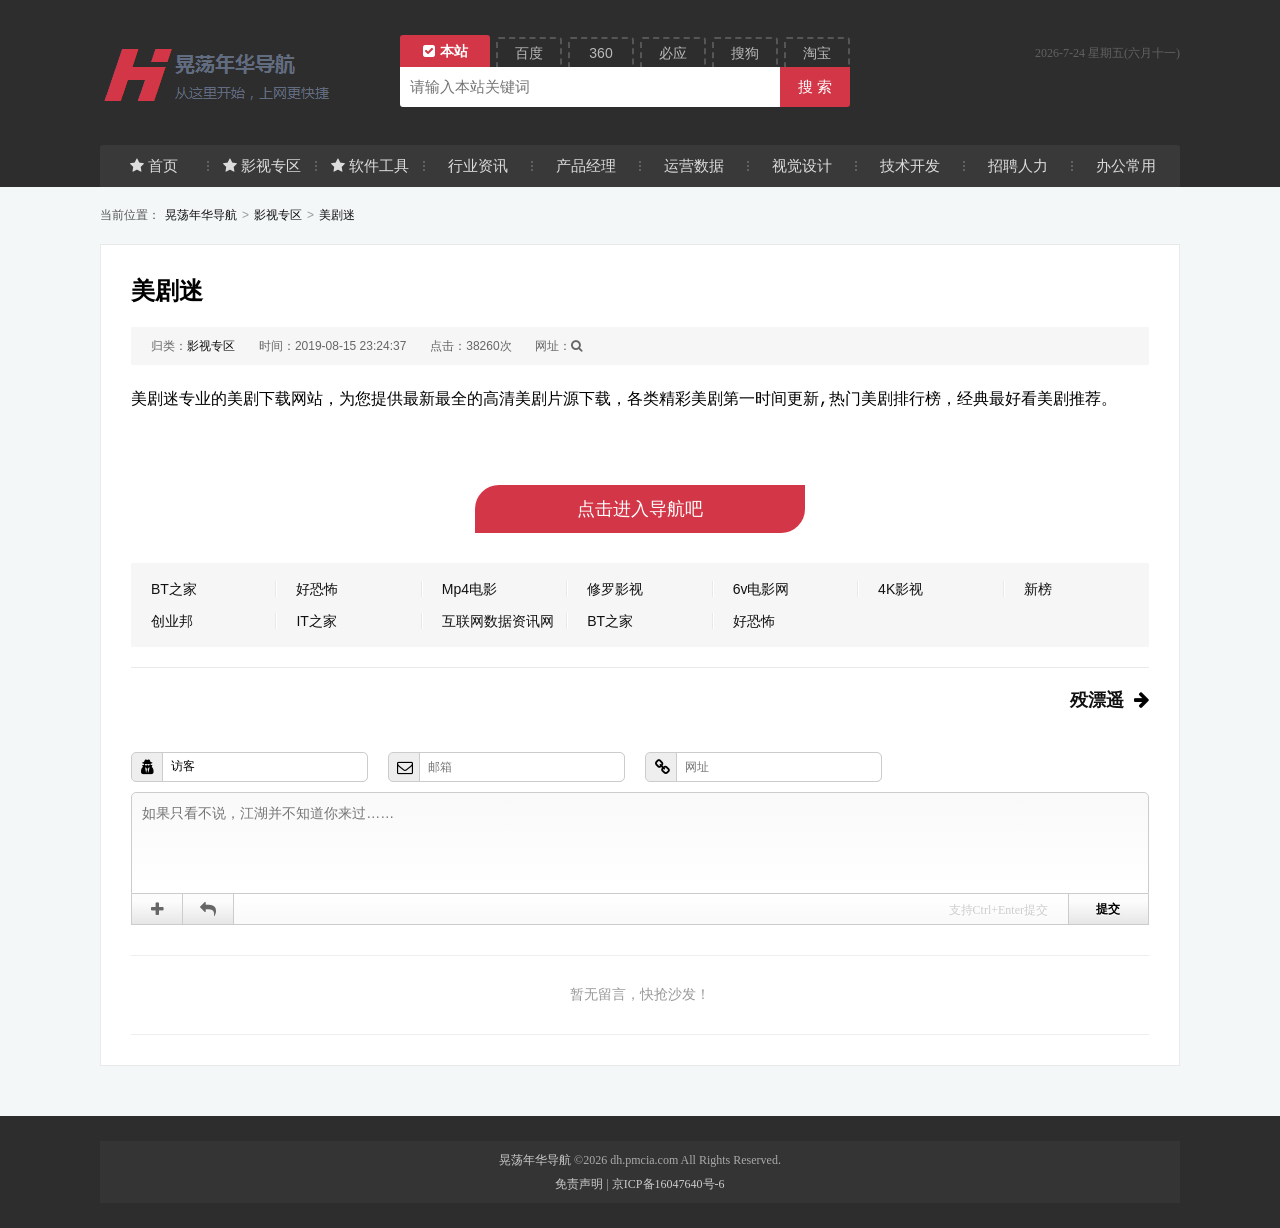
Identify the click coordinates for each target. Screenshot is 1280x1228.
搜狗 (745, 53)
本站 (445, 51)
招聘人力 (1018, 165)
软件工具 (370, 165)
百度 (529, 53)
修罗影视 (615, 589)
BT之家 (174, 589)
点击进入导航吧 (640, 509)
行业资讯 (478, 165)
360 (600, 53)
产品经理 (586, 165)
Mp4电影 (469, 589)
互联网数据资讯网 (498, 621)
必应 (673, 53)
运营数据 (694, 165)
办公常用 (1126, 165)
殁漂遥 (1097, 700)
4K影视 (900, 589)
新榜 (1038, 589)
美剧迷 (337, 215)
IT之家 (316, 621)
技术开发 (910, 165)
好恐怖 (317, 589)
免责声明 (579, 1184)
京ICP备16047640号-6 (668, 1184)
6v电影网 (761, 589)
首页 (154, 165)
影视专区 (262, 165)
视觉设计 (802, 165)
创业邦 (172, 621)
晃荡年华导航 (201, 215)
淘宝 (817, 53)
